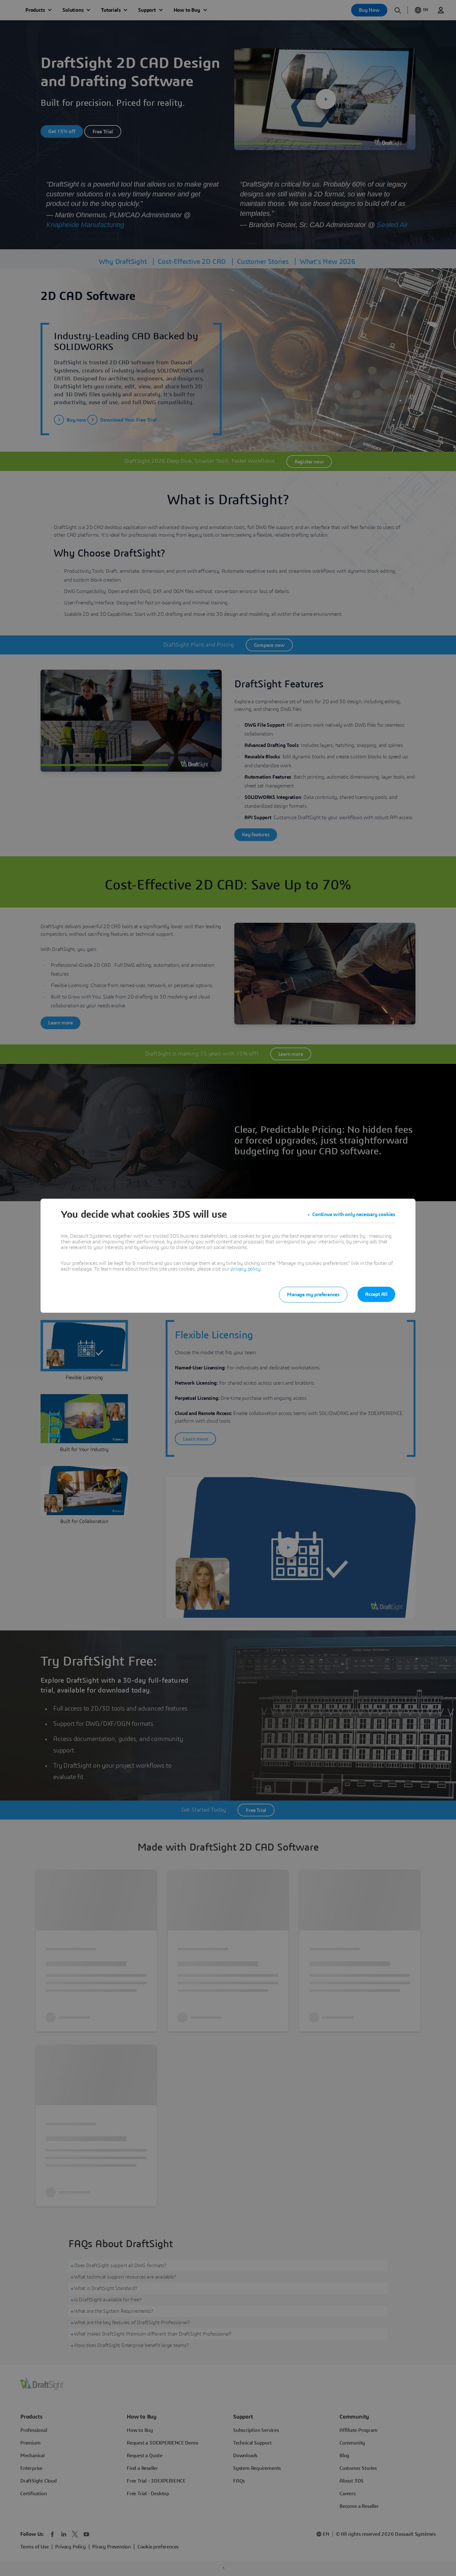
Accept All (376, 1294)
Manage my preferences (313, 1294)
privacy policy (245, 1269)
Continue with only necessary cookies (353, 1214)
